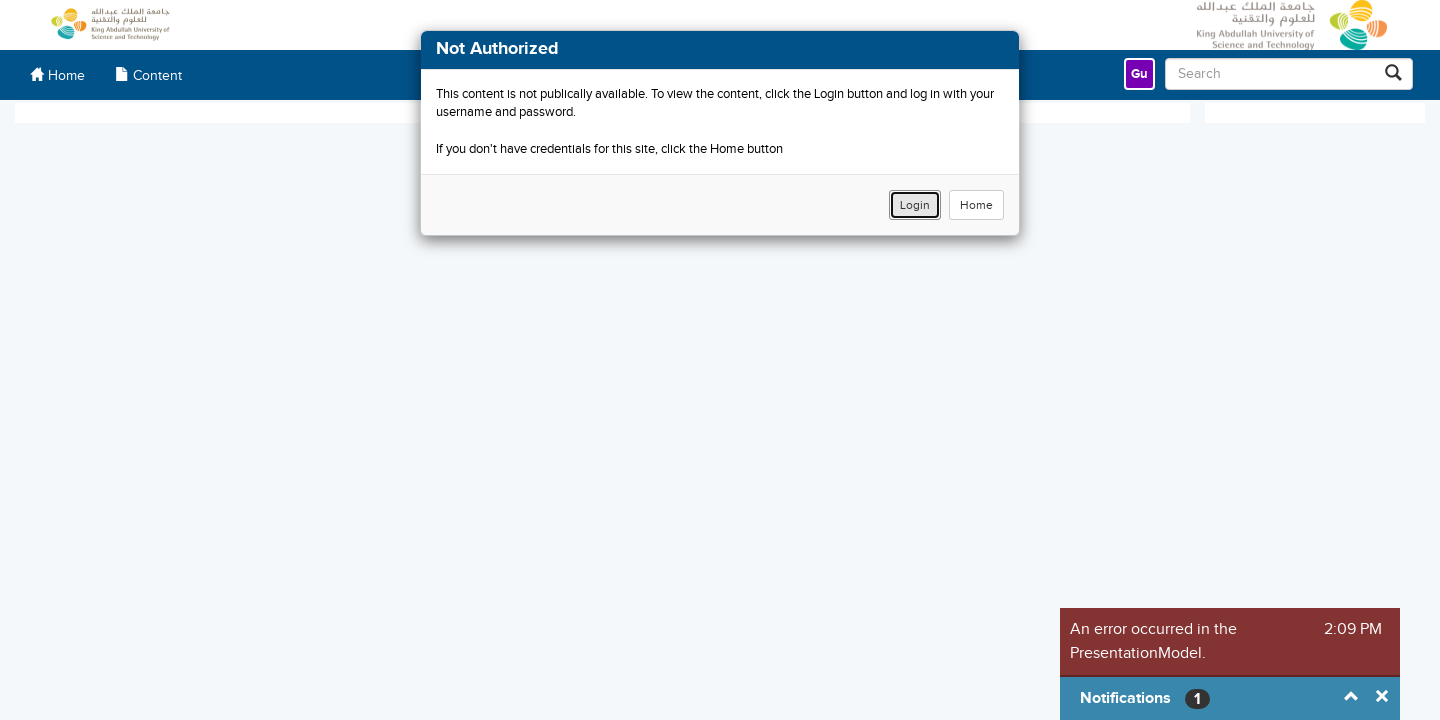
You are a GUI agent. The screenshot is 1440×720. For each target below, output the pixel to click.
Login (915, 205)
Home (976, 205)
